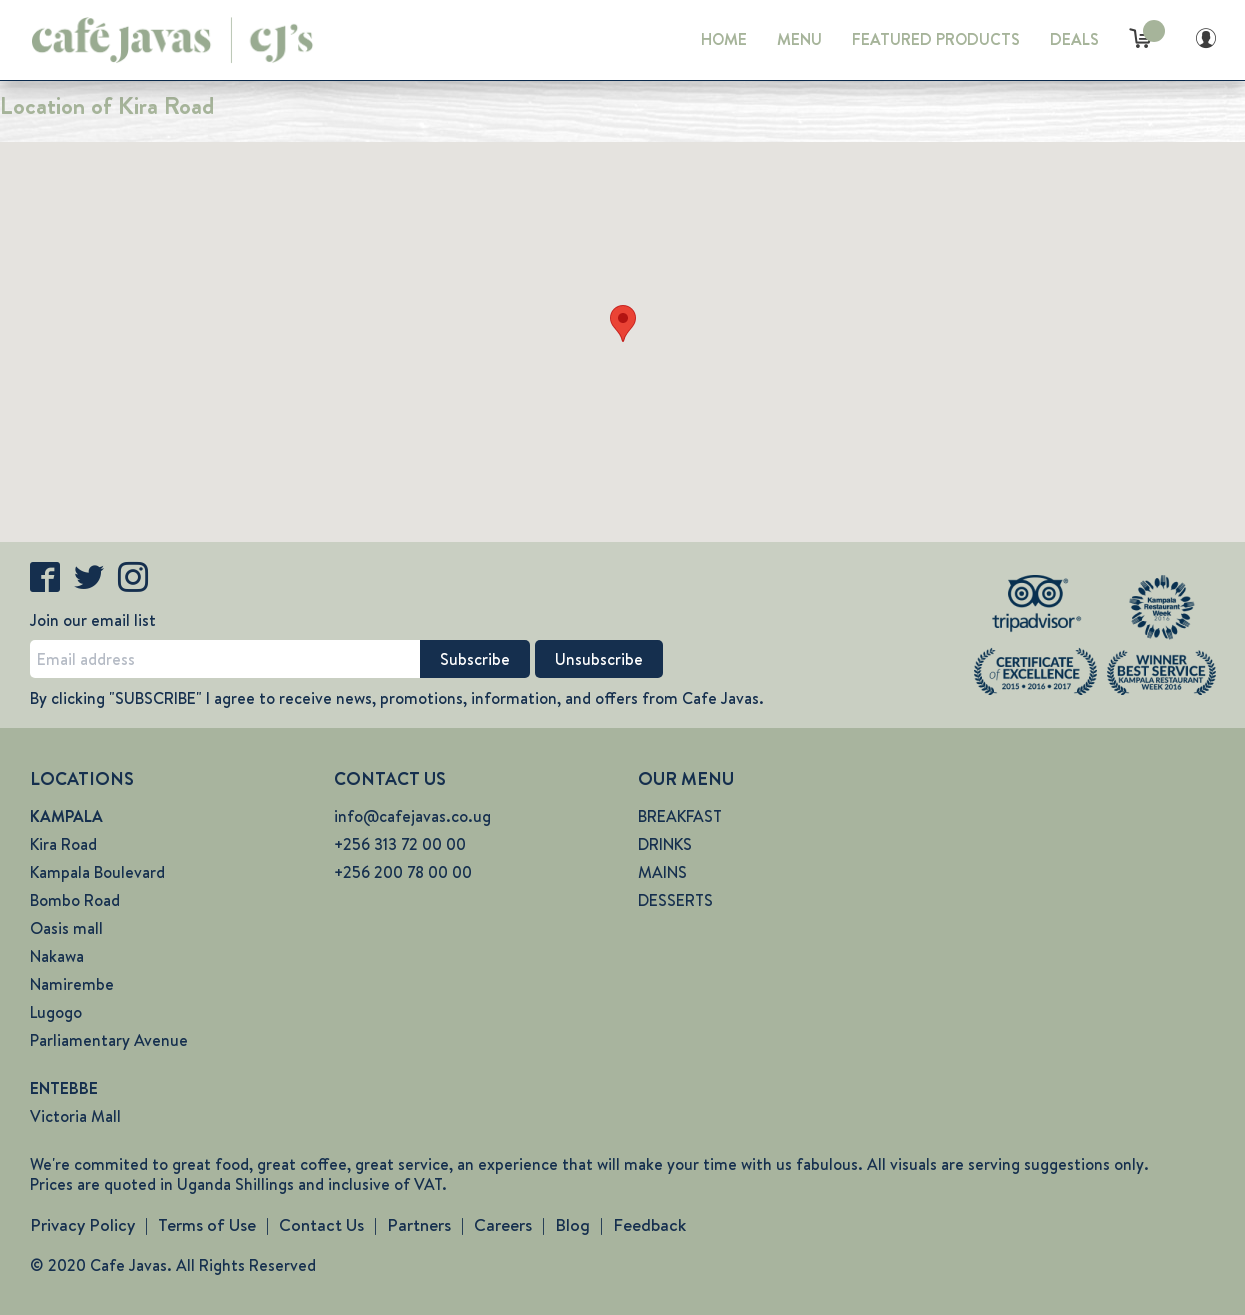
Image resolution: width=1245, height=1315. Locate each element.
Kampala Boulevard (97, 872)
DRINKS (665, 844)
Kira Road (63, 844)
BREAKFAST (680, 816)
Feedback (649, 1225)
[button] (623, 323)
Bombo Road (75, 900)
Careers (503, 1225)
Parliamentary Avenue (109, 1040)
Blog (572, 1225)
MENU (799, 39)
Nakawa (57, 956)
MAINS (662, 872)
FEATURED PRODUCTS (936, 39)
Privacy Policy (82, 1225)
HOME (724, 39)
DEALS (1074, 39)
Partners (419, 1225)
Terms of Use (207, 1225)
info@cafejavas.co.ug (412, 816)
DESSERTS (675, 900)
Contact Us (321, 1225)
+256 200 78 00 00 (403, 872)
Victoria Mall (75, 1116)
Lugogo (56, 1012)
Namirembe (72, 984)
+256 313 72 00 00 (400, 844)
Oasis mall (66, 928)
